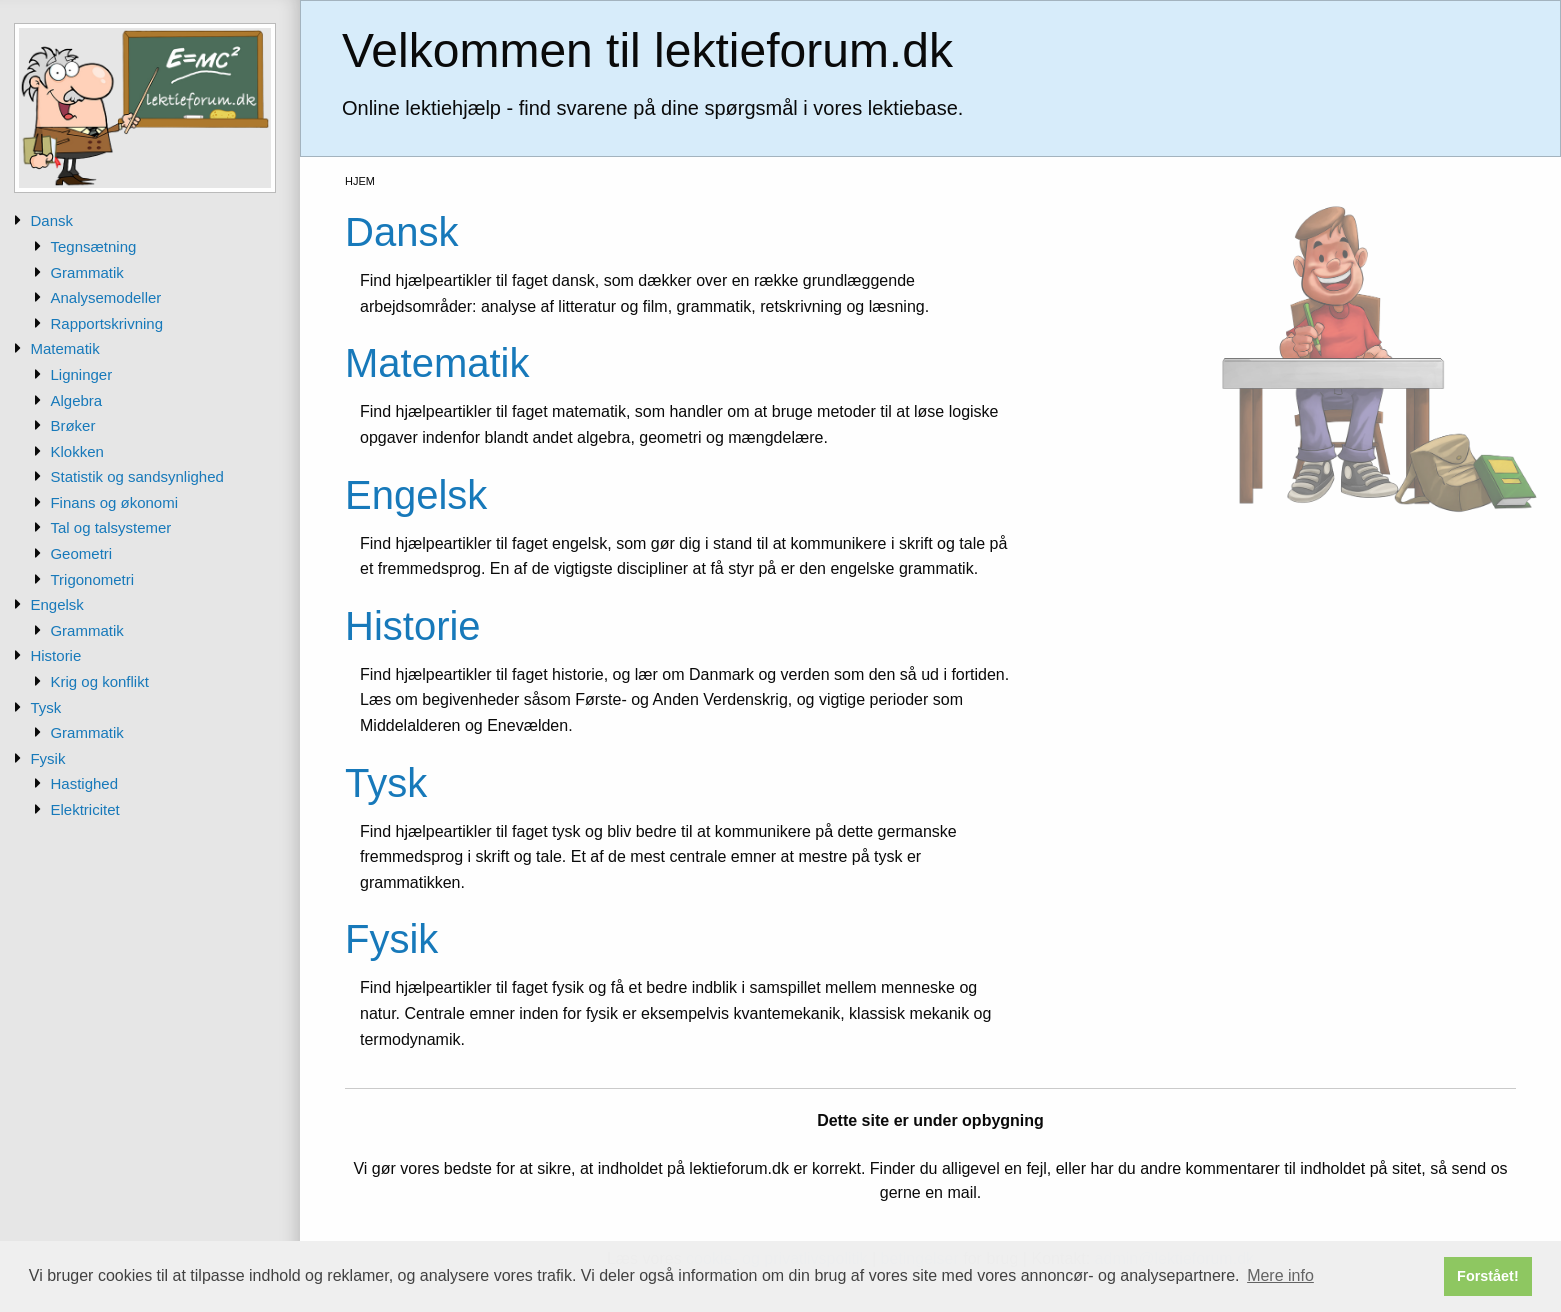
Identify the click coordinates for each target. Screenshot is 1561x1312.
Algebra (76, 400)
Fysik (47, 758)
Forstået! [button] (1488, 1276)
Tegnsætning (93, 246)
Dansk (51, 220)
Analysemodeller (105, 297)
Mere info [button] (1280, 1275)
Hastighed (84, 783)
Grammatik (86, 272)
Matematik (64, 348)
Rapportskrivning (106, 323)
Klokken (76, 451)
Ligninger (81, 374)
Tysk (45, 707)
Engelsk (56, 604)
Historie (55, 655)
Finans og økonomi (114, 502)
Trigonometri (92, 579)
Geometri (81, 553)
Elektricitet (84, 809)
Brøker (72, 425)
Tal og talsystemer (110, 527)
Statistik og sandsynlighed (136, 476)
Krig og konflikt (99, 681)
